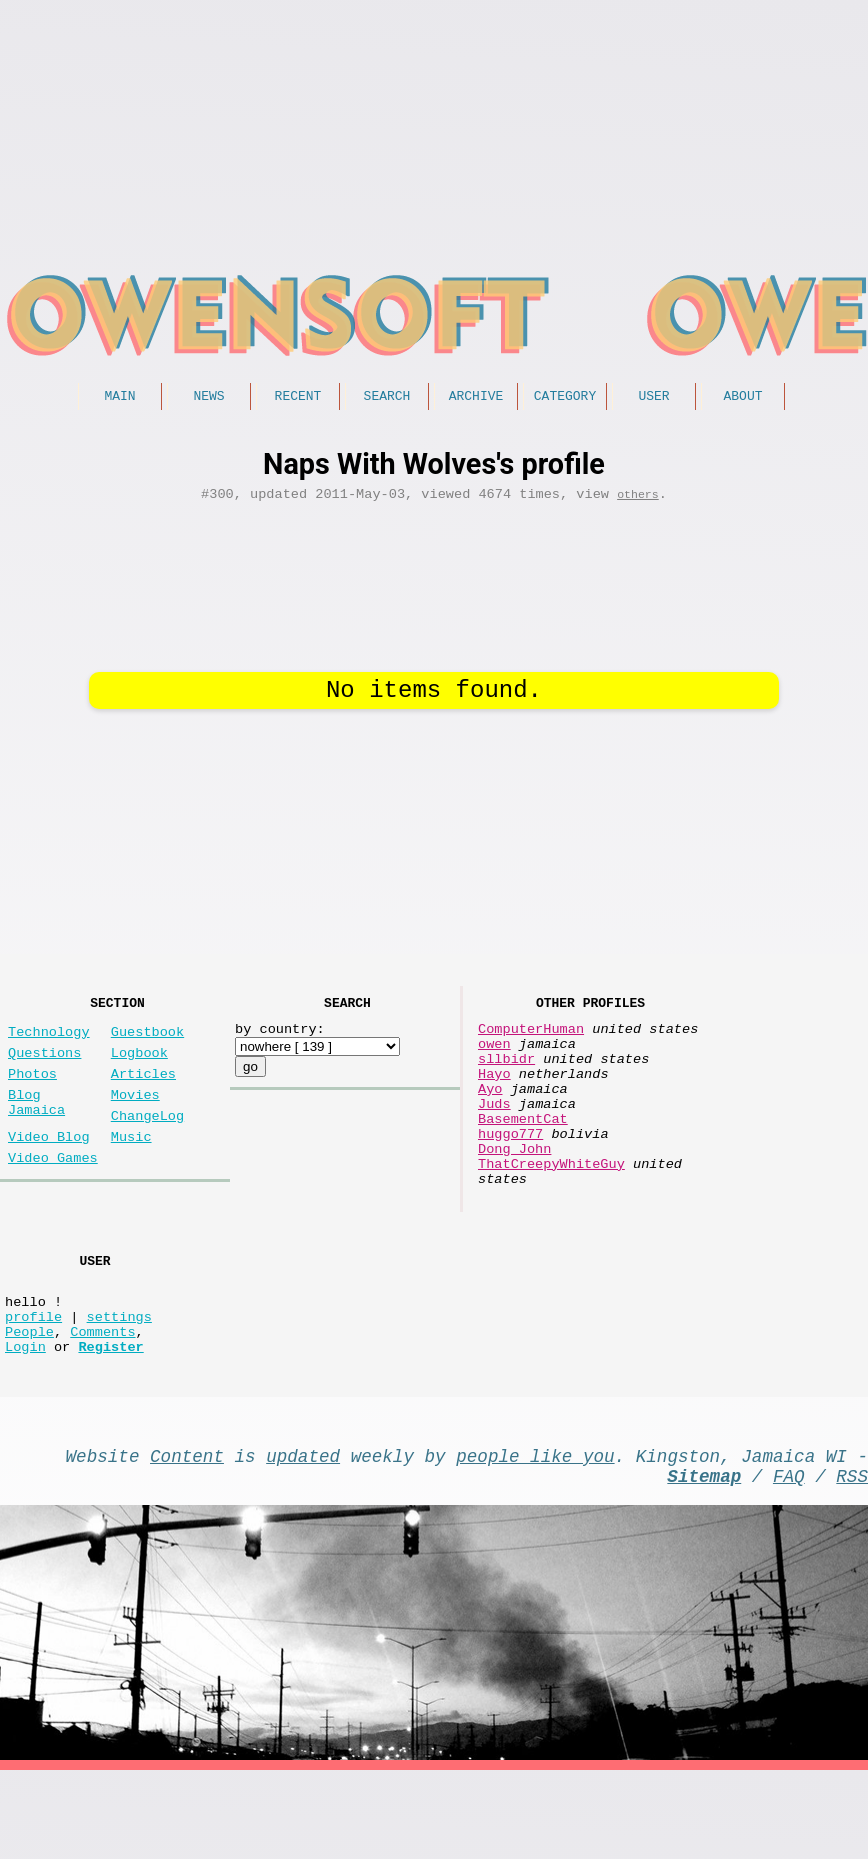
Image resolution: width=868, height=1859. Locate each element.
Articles (143, 1090)
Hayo (494, 1094)
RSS (852, 1560)
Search (387, 398)
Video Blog (49, 1165)
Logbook (139, 1065)
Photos (32, 1090)
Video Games (53, 1190)
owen (494, 1056)
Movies (135, 1115)
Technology (49, 1040)
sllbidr (506, 1075)
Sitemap (704, 1560)
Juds (494, 1132)
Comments (102, 1403)
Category (565, 398)
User (653, 398)
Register (110, 1422)
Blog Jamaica (36, 1125)
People (29, 1403)
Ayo (490, 1113)
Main (119, 398)
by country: (280, 1037)
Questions (44, 1065)
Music (131, 1165)
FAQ (789, 1560)
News (208, 398)
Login (25, 1422)
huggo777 (510, 1170)
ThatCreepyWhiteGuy (551, 1208)
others (638, 500)
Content (187, 1536)
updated (303, 1536)
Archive (476, 398)
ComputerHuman (531, 1037)
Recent (298, 398)
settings (119, 1384)
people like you (535, 1536)
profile (33, 1384)
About (742, 398)
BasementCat (523, 1151)
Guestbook (147, 1040)
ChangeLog (147, 1140)
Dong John (514, 1189)
